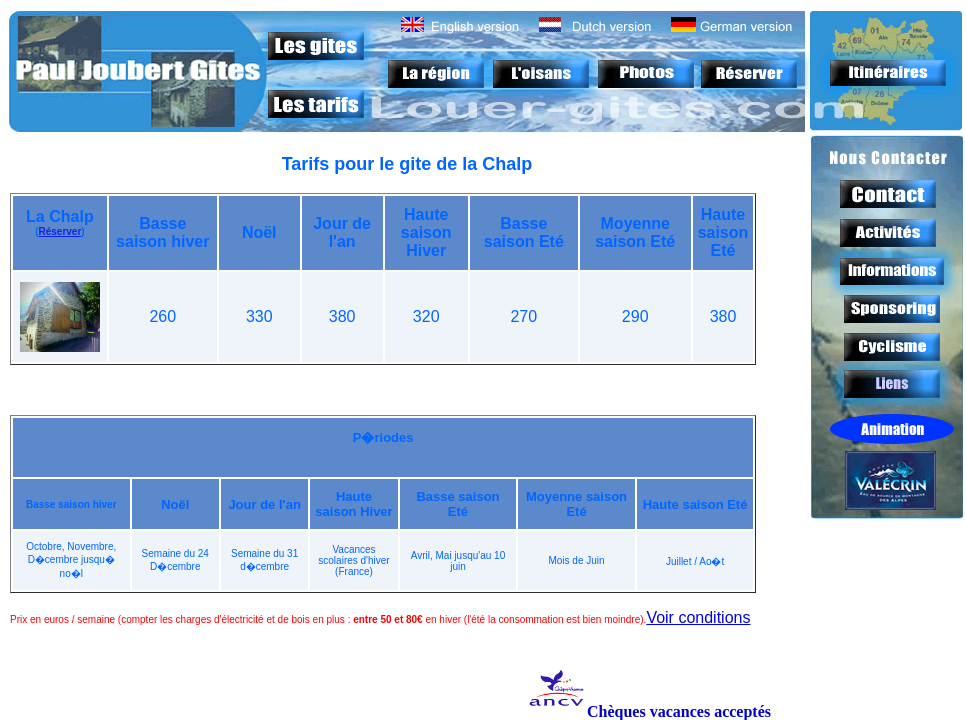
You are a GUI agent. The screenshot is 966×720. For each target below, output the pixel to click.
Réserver (59, 231)
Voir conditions (698, 617)
